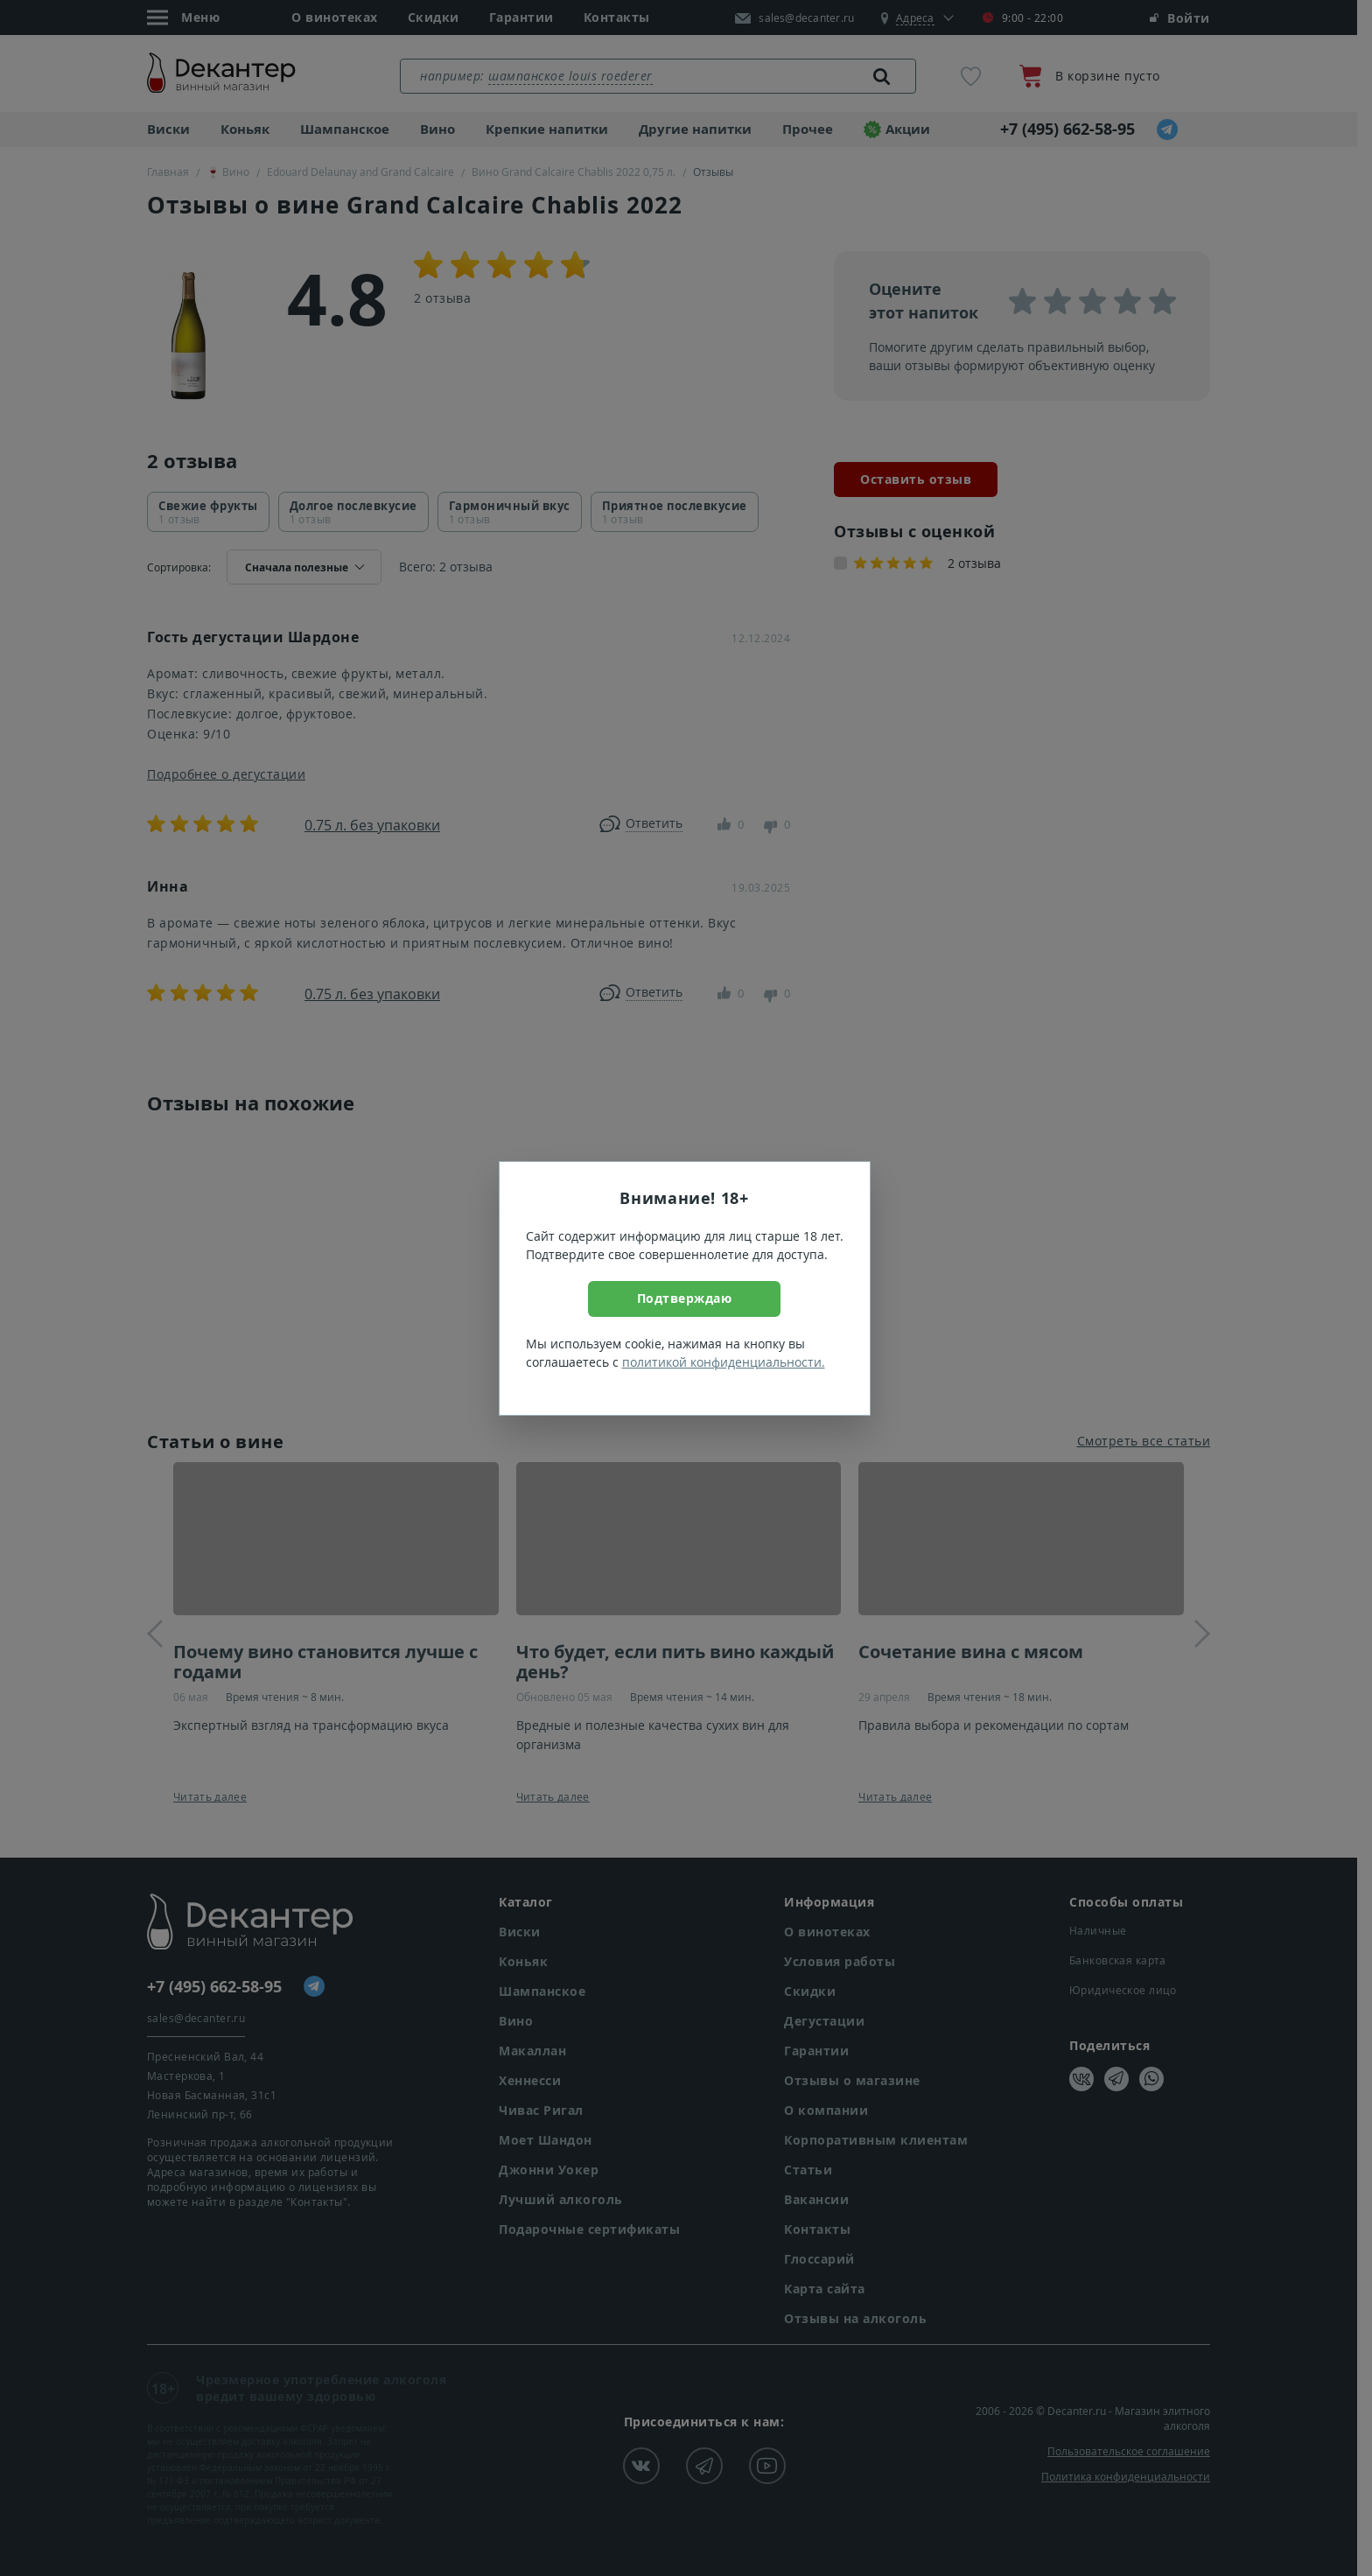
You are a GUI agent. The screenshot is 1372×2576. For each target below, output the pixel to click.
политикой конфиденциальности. (723, 1362)
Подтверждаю (684, 1298)
